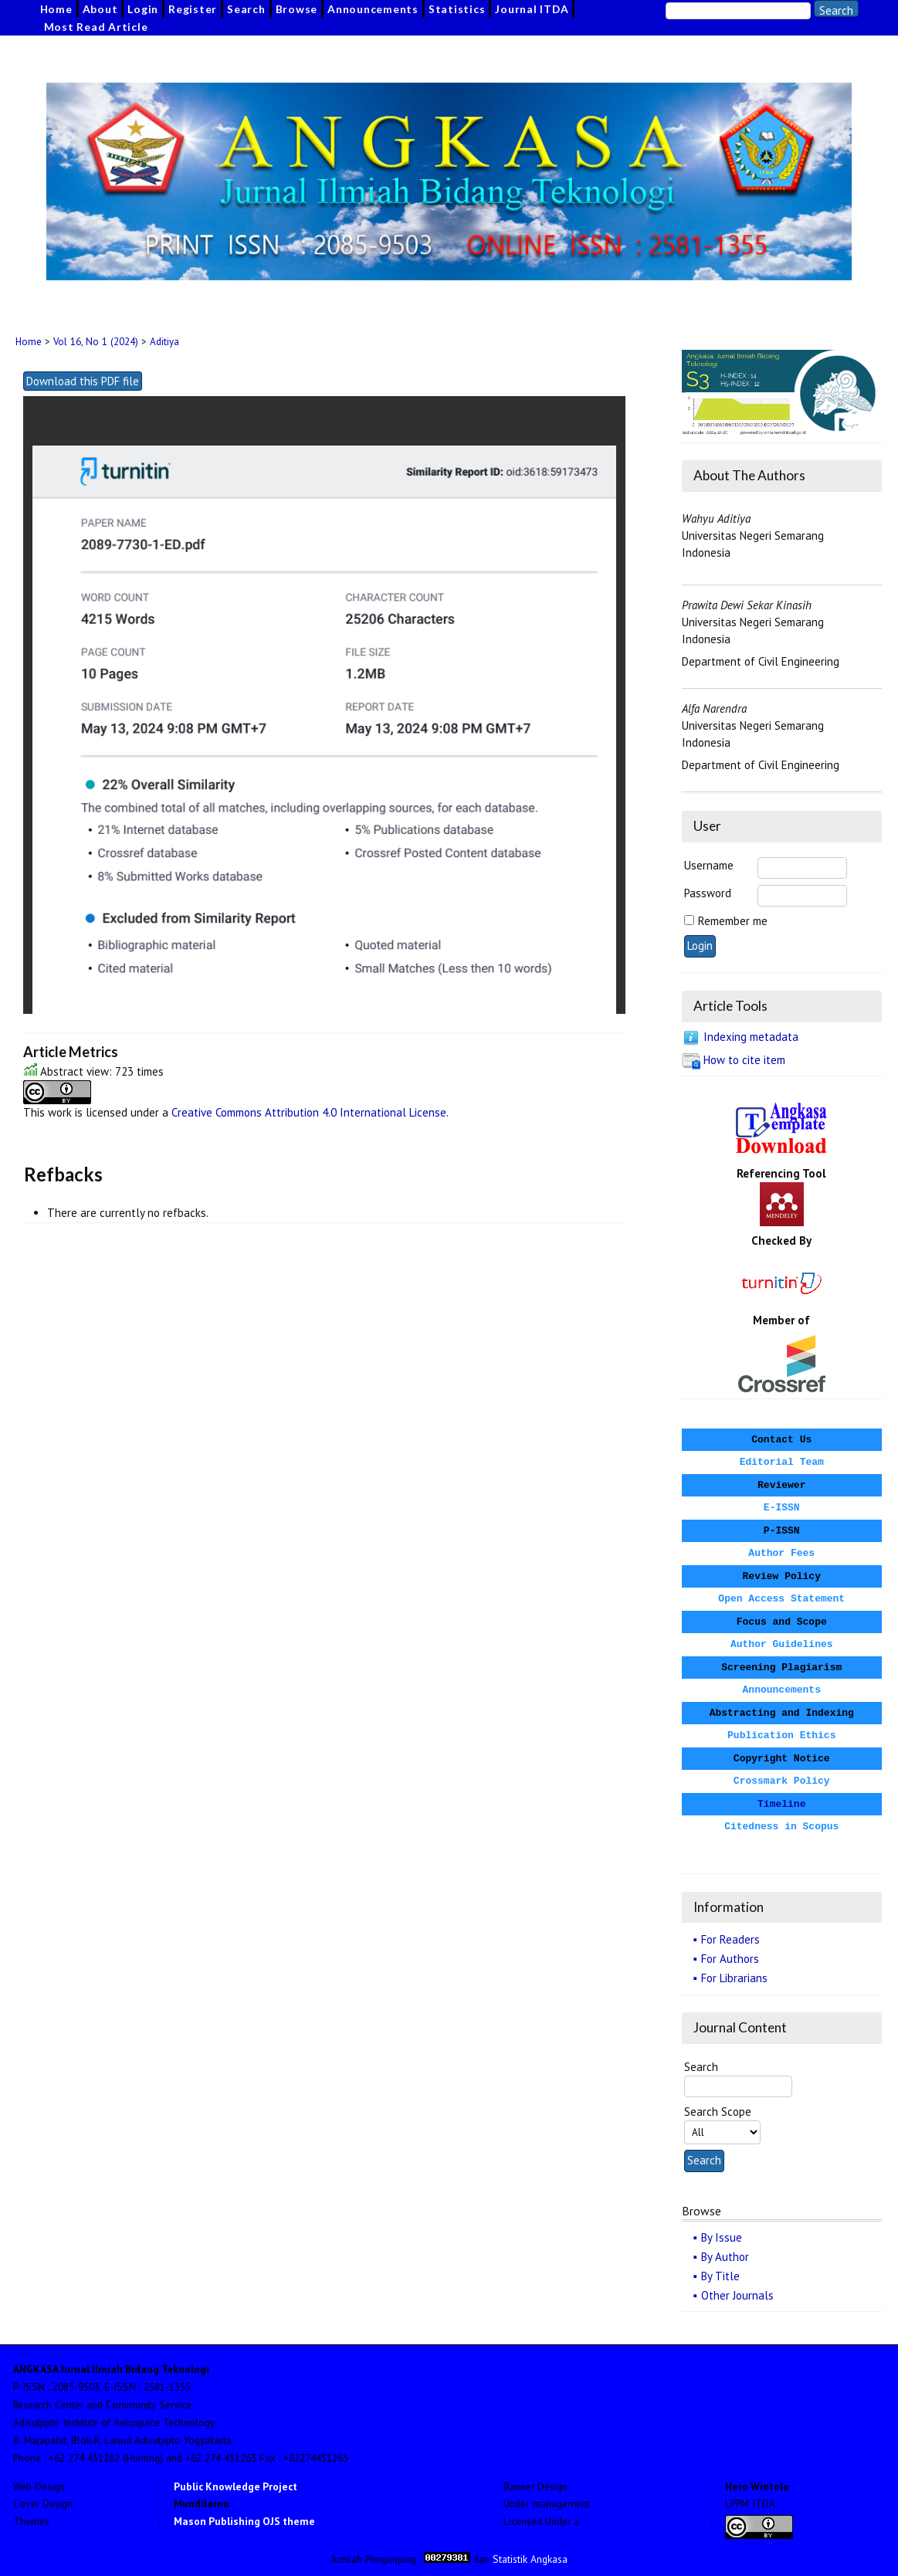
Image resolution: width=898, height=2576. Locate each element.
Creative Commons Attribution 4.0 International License (308, 1112)
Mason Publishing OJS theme (244, 2521)
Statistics (457, 8)
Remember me (733, 920)
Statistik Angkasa (530, 2559)
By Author (725, 2256)
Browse (297, 8)
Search (246, 8)
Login (142, 8)
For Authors (730, 1958)
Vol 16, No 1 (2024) (95, 341)
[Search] (738, 10)
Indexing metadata (750, 1036)
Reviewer (781, 1485)
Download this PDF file (82, 381)
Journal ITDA (531, 8)
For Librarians (734, 1978)
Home (56, 8)
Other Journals (737, 2295)
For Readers (730, 1939)
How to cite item (744, 1059)
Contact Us (781, 1440)
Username (709, 865)
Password (707, 893)
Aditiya (164, 341)
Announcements (373, 8)
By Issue (721, 2237)
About (100, 8)
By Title (720, 2276)
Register (192, 8)
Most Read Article (96, 26)
